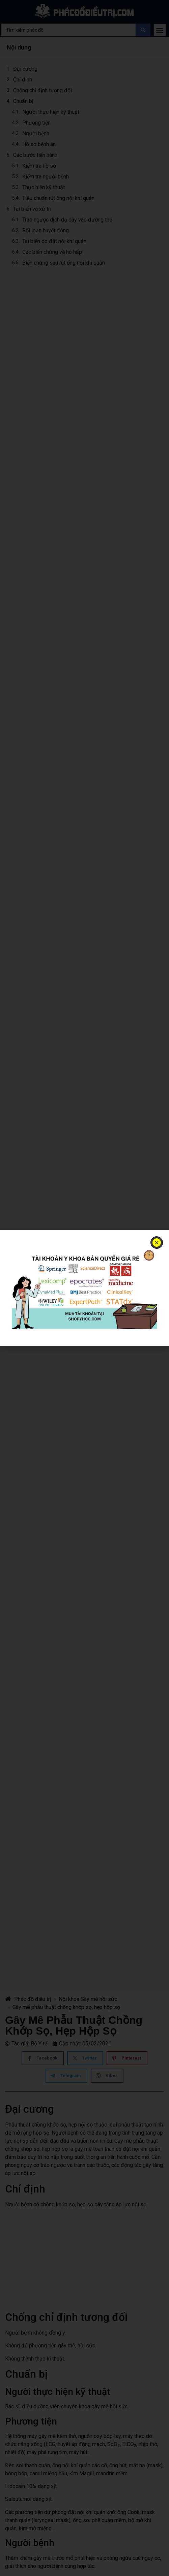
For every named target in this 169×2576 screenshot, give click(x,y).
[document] (84, 1288)
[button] (156, 1242)
